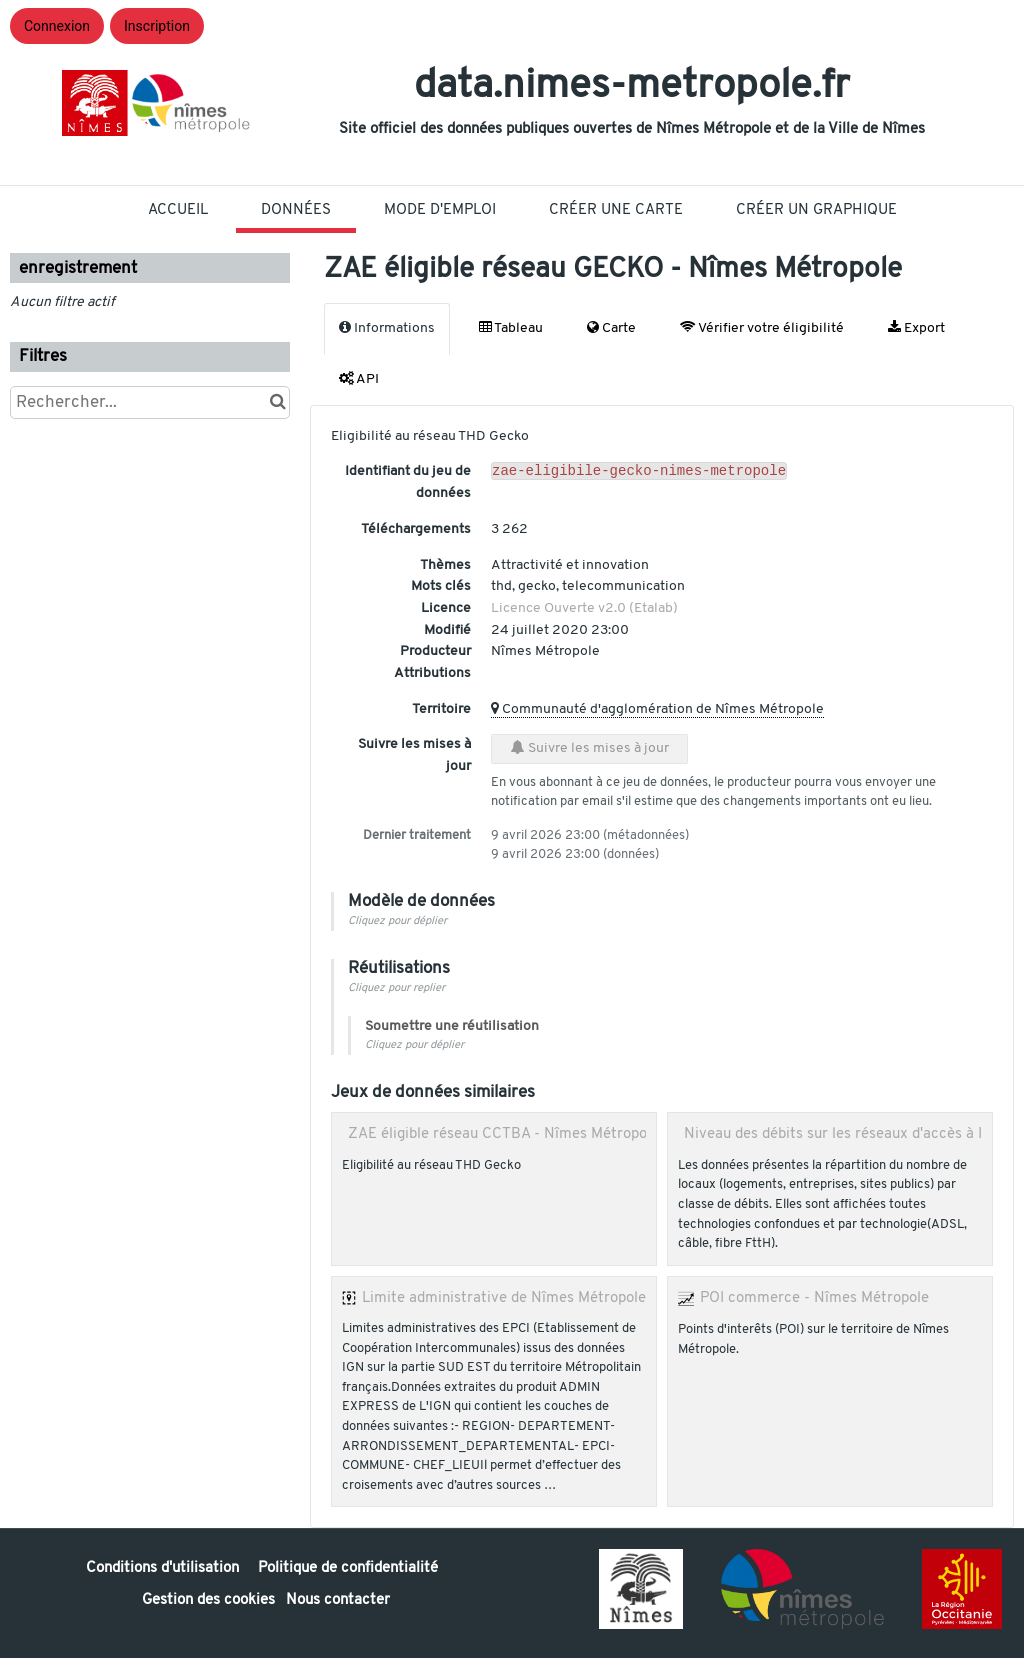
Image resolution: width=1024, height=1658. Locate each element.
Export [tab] (916, 328)
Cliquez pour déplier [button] (397, 921)
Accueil (178, 210)
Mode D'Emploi (440, 210)
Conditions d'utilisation (164, 1568)
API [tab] (359, 379)
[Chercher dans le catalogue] (277, 402)
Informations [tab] (387, 328)
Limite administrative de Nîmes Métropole (504, 1298)
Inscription (157, 26)
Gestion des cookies (208, 1600)
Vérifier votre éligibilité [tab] (762, 328)
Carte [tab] (611, 328)
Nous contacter (338, 1600)
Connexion (57, 26)
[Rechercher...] (150, 402)
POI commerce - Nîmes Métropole (814, 1298)
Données (296, 210)
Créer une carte (616, 210)
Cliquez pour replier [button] (396, 988)
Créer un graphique (816, 210)
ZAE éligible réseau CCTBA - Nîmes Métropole (503, 1134)
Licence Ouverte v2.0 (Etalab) (584, 608)
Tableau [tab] (511, 328)
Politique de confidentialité (348, 1568)
